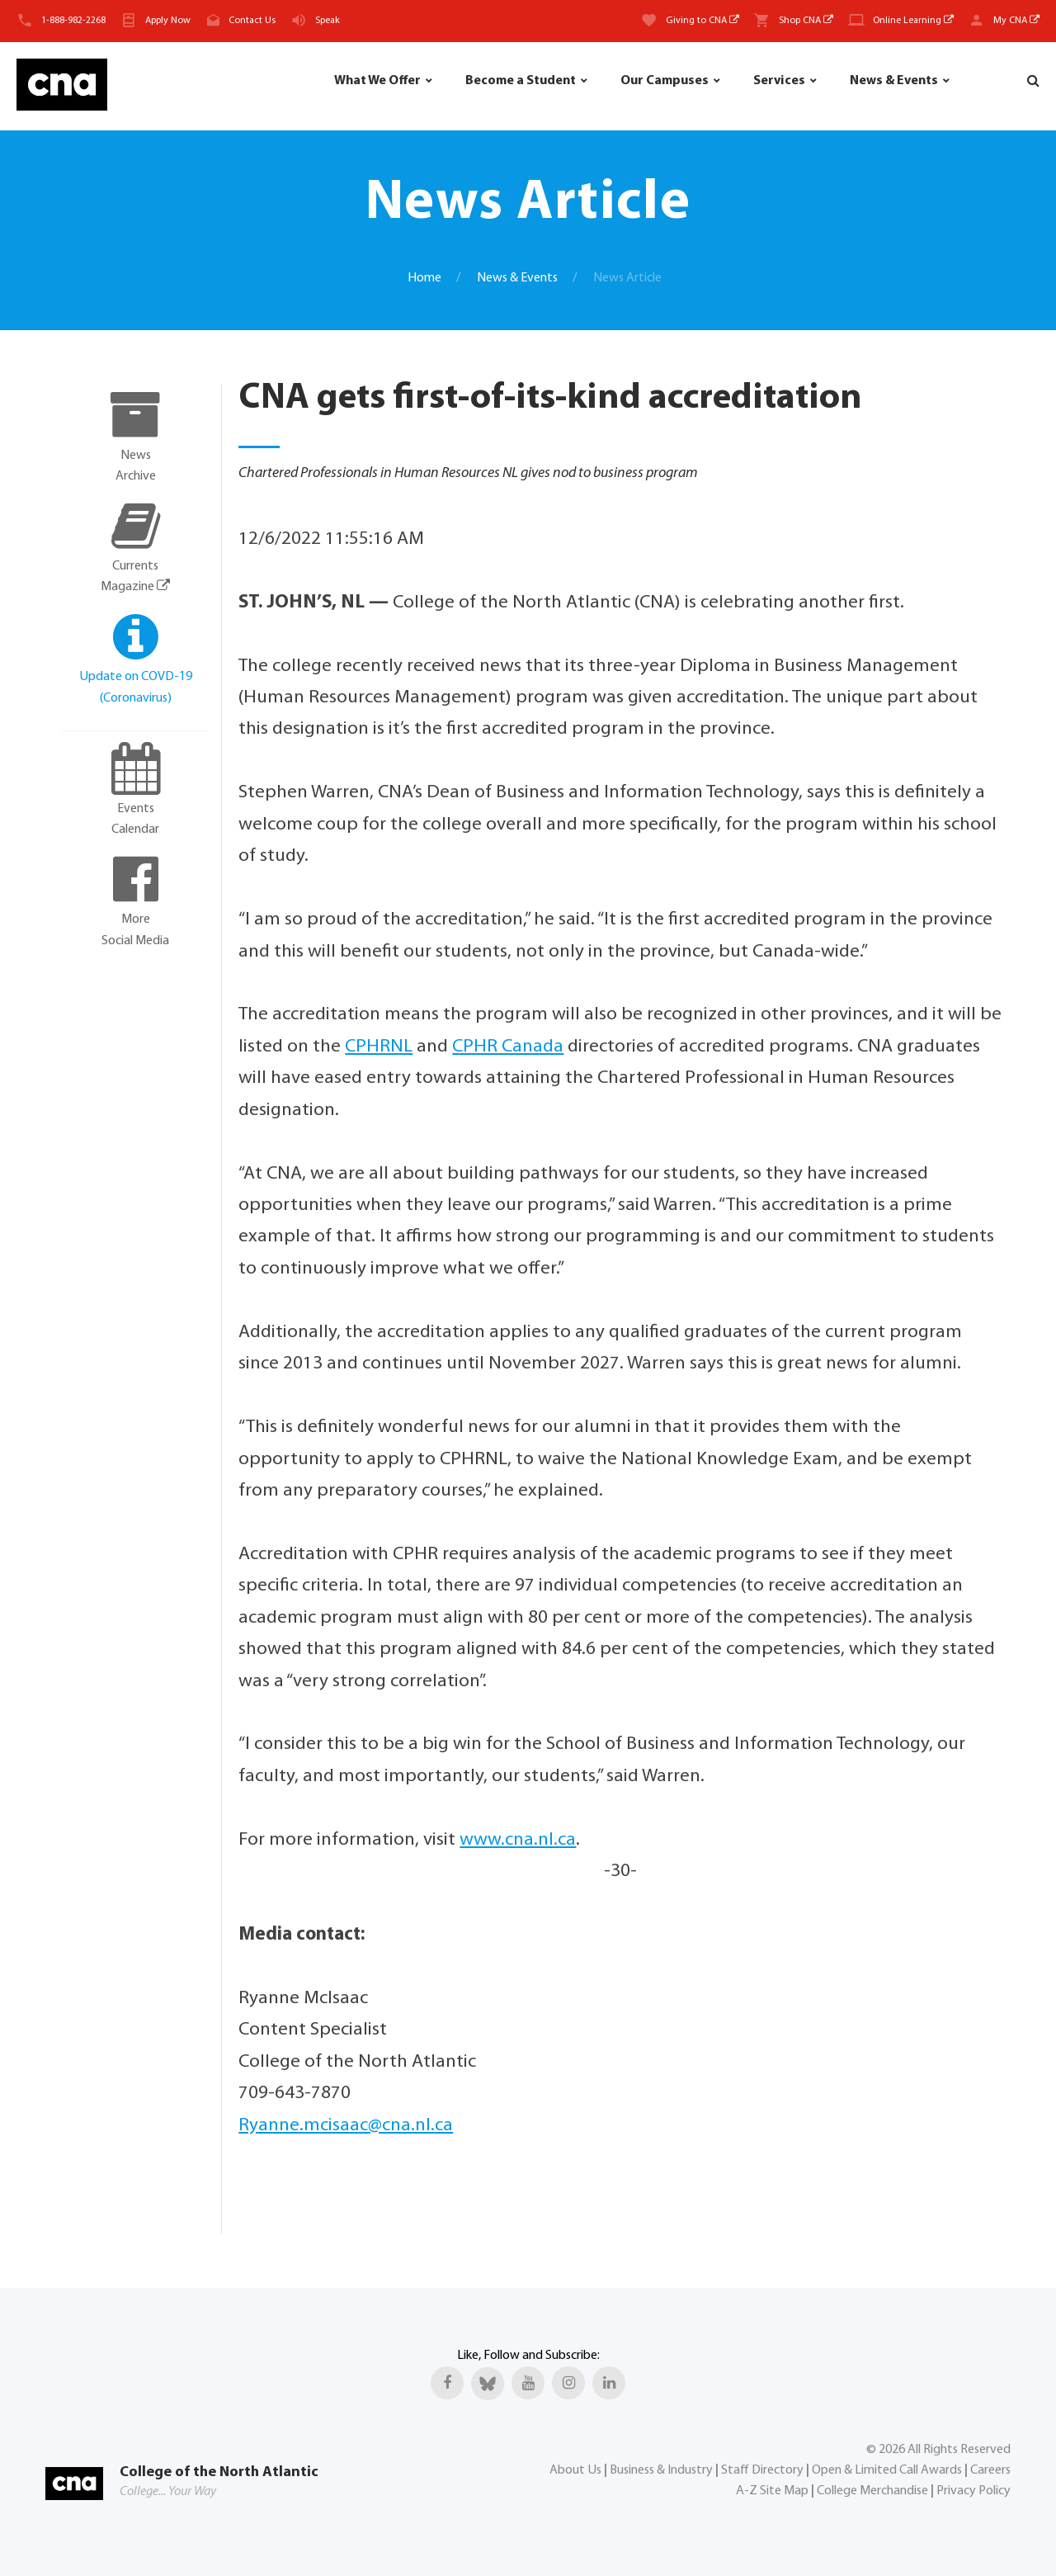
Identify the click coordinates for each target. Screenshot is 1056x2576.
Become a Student (520, 80)
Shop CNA (806, 21)
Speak (327, 21)
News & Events (894, 80)
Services (779, 80)
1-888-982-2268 (73, 21)
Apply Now (168, 21)
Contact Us (252, 21)
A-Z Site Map (772, 2491)
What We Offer (377, 80)
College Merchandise (872, 2491)
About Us (575, 2470)
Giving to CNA (702, 21)
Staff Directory (762, 2470)
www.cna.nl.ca (518, 1840)
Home (424, 278)
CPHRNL (378, 1046)
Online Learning (913, 21)
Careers (990, 2470)
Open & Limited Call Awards (887, 2470)
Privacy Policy (973, 2491)
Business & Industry (661, 2470)
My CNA (1016, 21)
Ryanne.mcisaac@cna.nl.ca (345, 2125)
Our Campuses (664, 80)
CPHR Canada (507, 1046)
